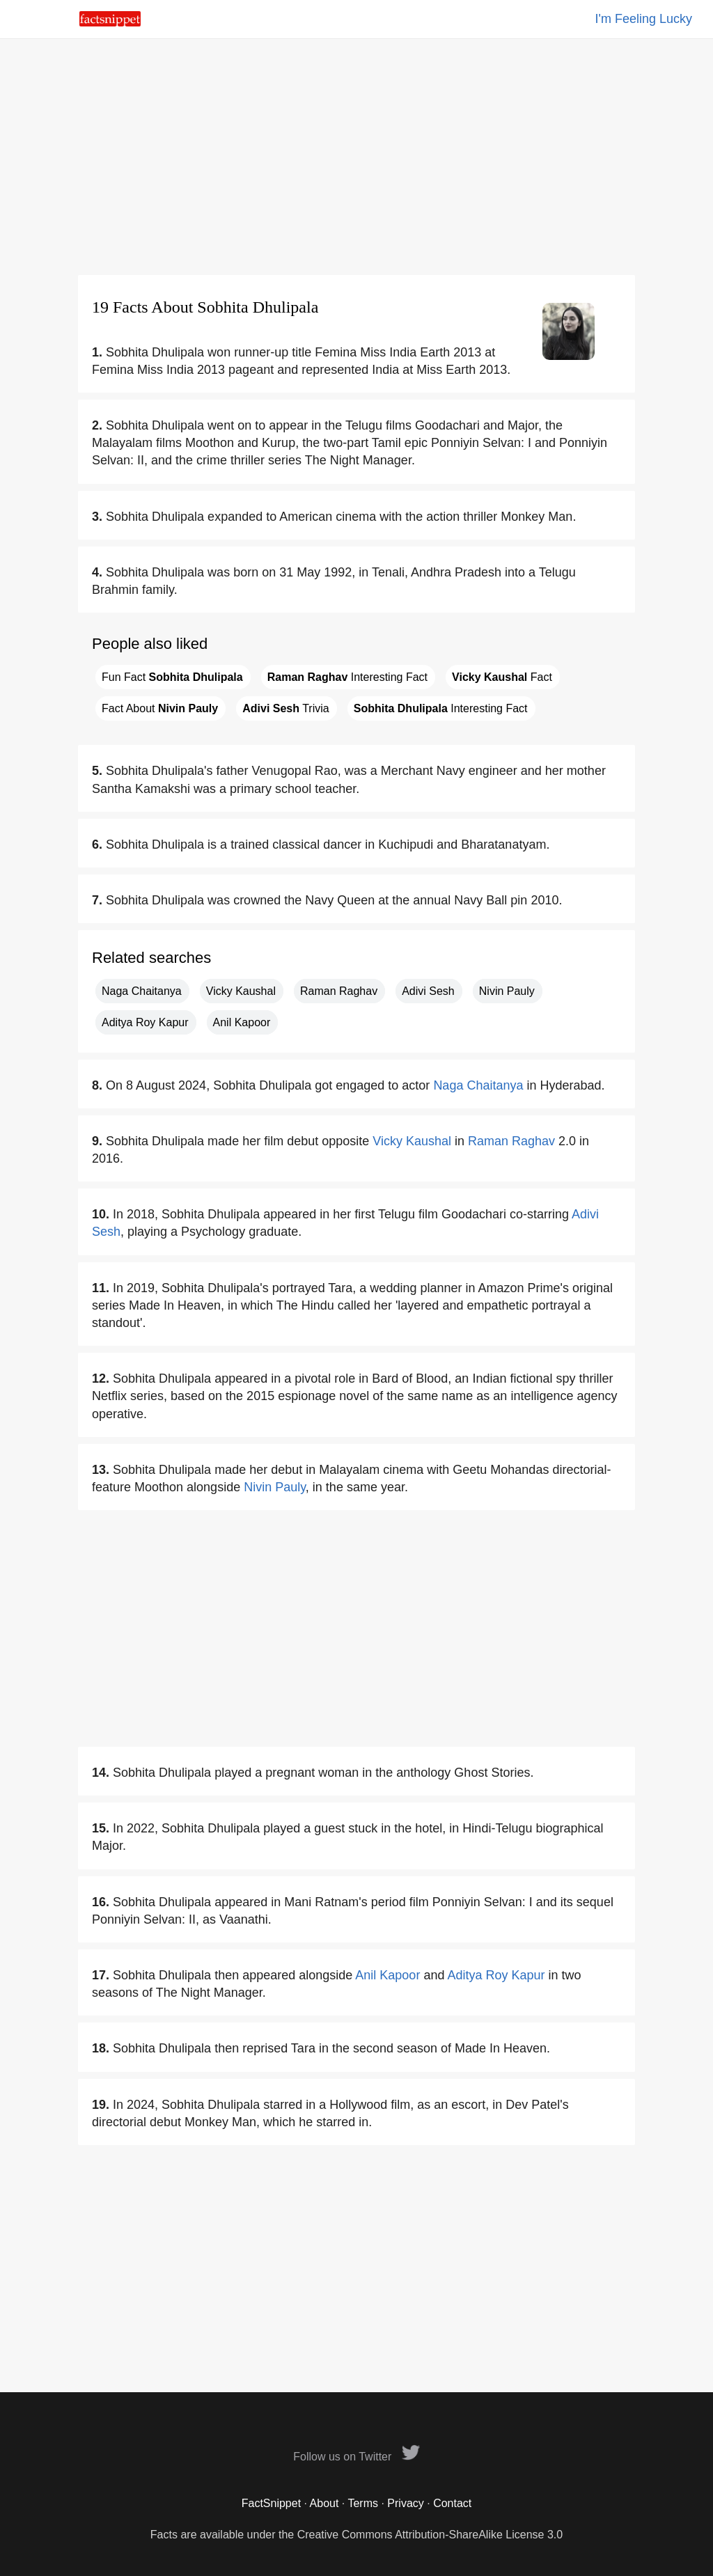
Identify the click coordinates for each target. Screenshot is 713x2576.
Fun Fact (172, 677)
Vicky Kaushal (241, 991)
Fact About (160, 708)
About (324, 2503)
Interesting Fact (347, 677)
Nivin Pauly (507, 991)
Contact (452, 2503)
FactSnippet (271, 2503)
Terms (362, 2503)
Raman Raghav (338, 991)
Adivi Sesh (428, 991)
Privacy (405, 2503)
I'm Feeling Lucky (644, 19)
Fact (502, 677)
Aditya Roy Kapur (145, 1022)
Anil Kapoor (242, 1022)
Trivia (285, 708)
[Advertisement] (356, 156)
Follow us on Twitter (356, 2457)
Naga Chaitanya (142, 991)
